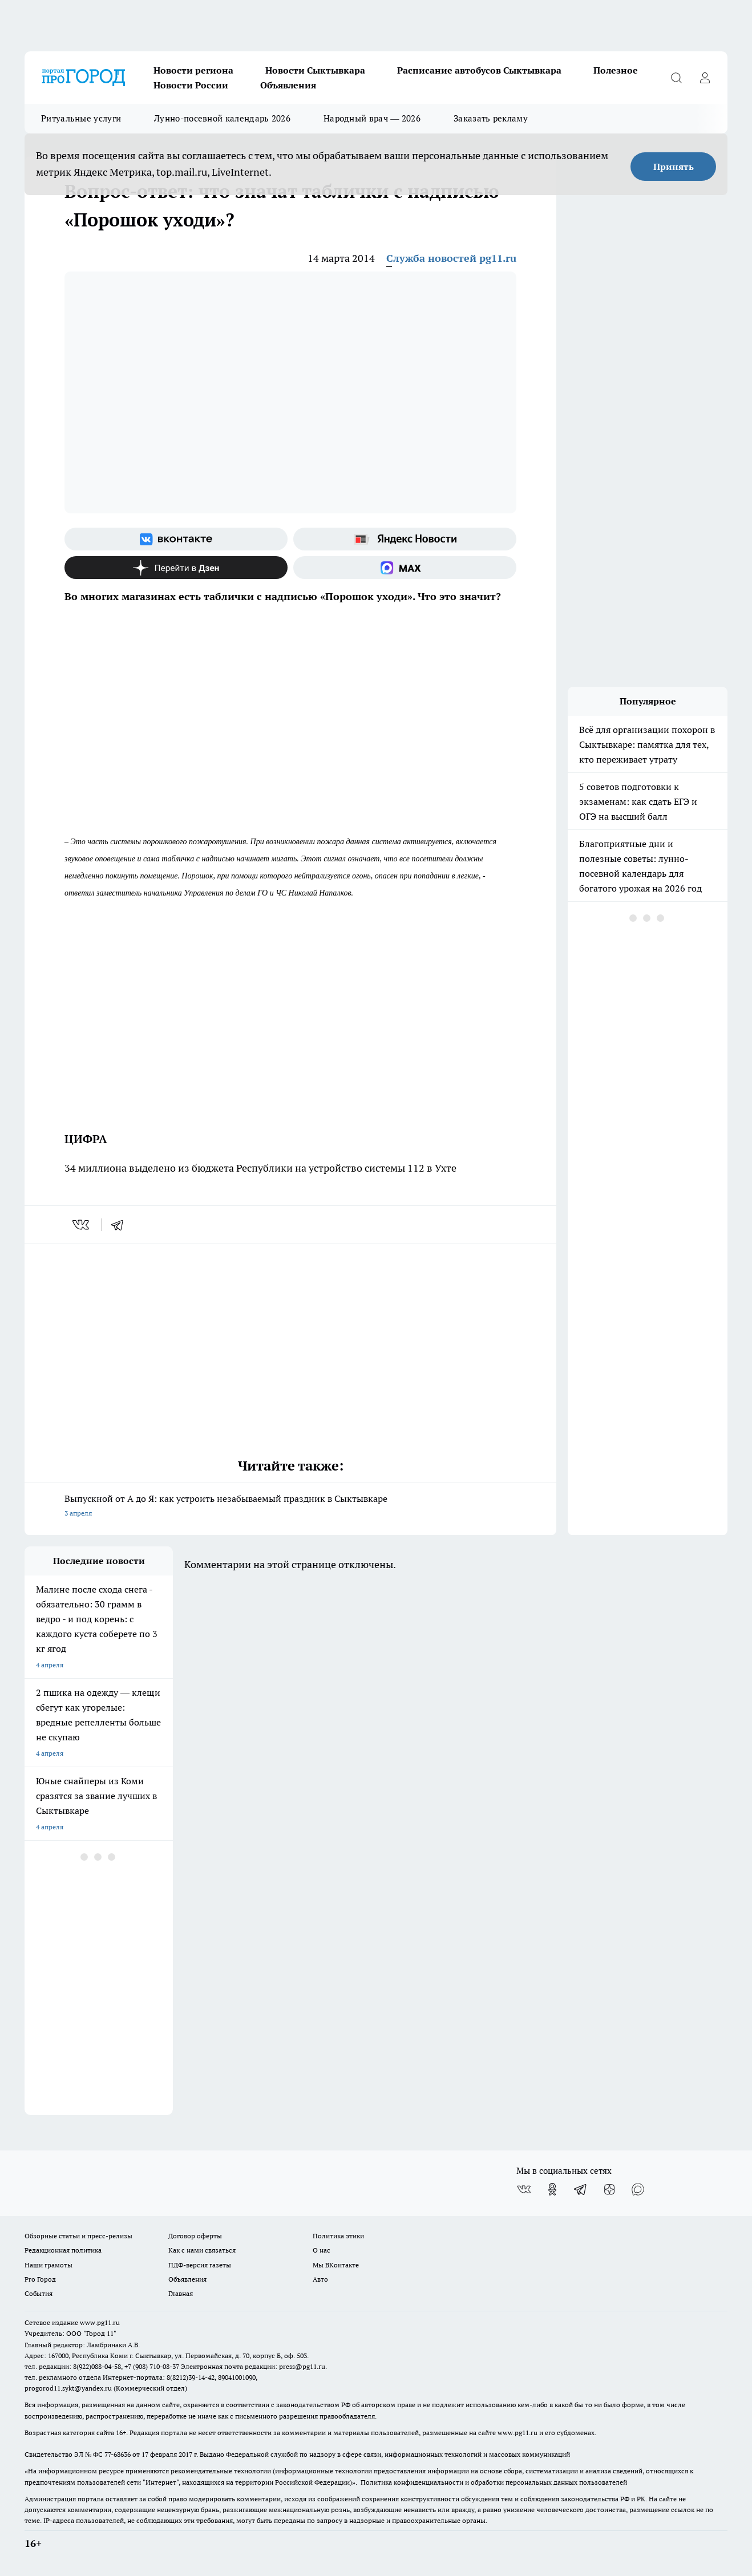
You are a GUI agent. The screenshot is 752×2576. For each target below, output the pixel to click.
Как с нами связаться (202, 2250)
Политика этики (338, 2235)
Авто (320, 2279)
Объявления (288, 85)
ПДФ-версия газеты (199, 2265)
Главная (180, 2293)
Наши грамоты (48, 2265)
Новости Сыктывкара (315, 70)
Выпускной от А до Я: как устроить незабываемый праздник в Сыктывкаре (290, 1507)
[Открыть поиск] (676, 77)
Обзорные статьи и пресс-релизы (78, 2235)
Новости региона (193, 70)
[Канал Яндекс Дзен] (176, 567)
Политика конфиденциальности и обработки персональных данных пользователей (494, 2482)
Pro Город (40, 2279)
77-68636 (117, 2454)
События (38, 2293)
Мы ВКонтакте (336, 2265)
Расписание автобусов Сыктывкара (479, 70)
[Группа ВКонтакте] (176, 539)
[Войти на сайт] (704, 77)
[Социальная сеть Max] (404, 567)
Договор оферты (195, 2235)
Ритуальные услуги (81, 118)
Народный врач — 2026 (372, 118)
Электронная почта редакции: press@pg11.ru (253, 2366)
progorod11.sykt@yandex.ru (68, 2388)
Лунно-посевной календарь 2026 (222, 118)
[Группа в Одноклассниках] (552, 2189)
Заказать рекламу (491, 118)
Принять (673, 166)
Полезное (615, 70)
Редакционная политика (63, 2250)
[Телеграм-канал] (581, 2189)
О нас (321, 2250)
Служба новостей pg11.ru (451, 258)
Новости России (190, 85)
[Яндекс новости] (404, 539)
